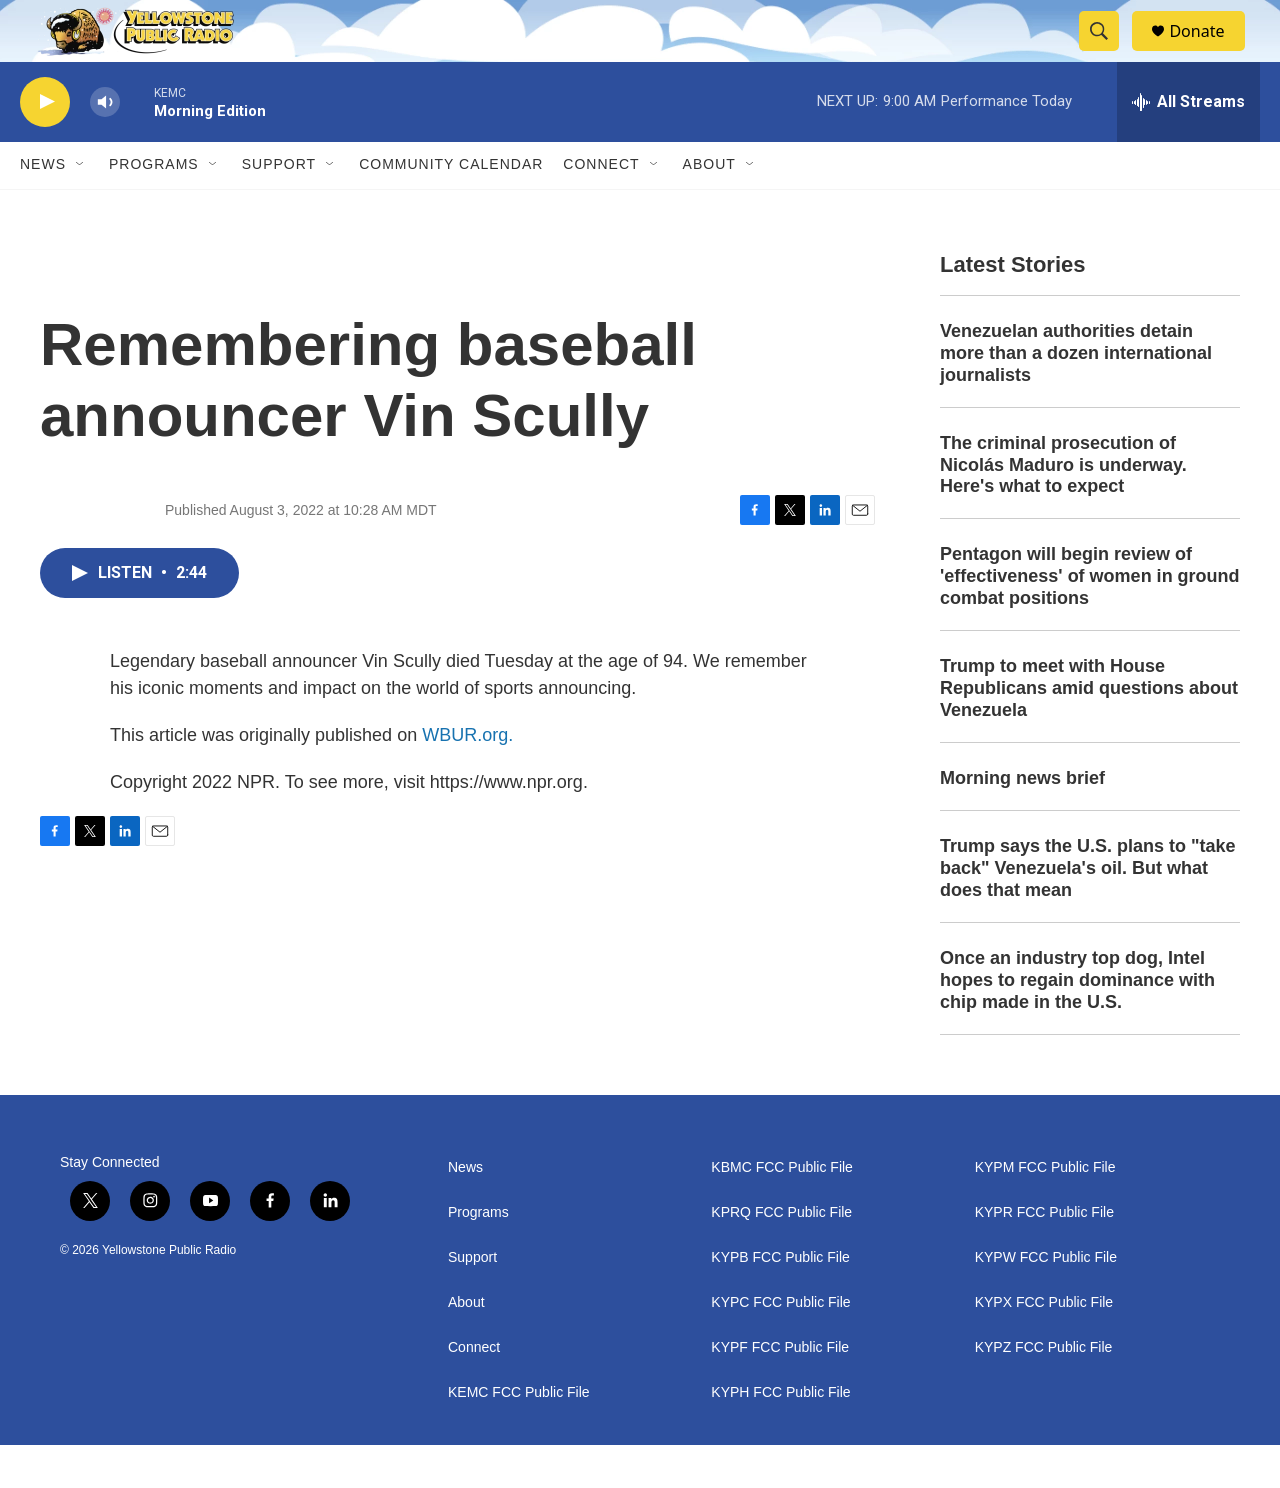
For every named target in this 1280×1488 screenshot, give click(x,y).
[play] (45, 145)
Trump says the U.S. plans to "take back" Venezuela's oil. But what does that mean (1088, 911)
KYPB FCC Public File (780, 1300)
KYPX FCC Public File (1044, 1345)
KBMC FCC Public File (782, 1210)
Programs (154, 208)
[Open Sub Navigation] (81, 208)
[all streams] (1188, 145)
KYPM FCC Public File (1045, 1210)
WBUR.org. (467, 778)
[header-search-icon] (1108, 53)
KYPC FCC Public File (780, 1345)
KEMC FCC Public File (519, 1435)
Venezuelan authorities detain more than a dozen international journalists (1076, 396)
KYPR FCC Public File (1044, 1255)
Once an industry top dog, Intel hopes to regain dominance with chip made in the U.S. (1077, 1023)
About (466, 1345)
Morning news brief (1022, 821)
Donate (1209, 52)
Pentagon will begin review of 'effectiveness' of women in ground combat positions (1090, 620)
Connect (601, 208)
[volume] (105, 145)
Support (279, 208)
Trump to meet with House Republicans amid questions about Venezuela (1089, 732)
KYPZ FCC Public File (1044, 1390)
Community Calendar (451, 208)
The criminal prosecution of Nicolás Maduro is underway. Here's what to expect (1063, 508)
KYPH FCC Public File (780, 1435)
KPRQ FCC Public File (781, 1255)
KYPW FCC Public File (1046, 1300)
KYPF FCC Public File (780, 1390)
